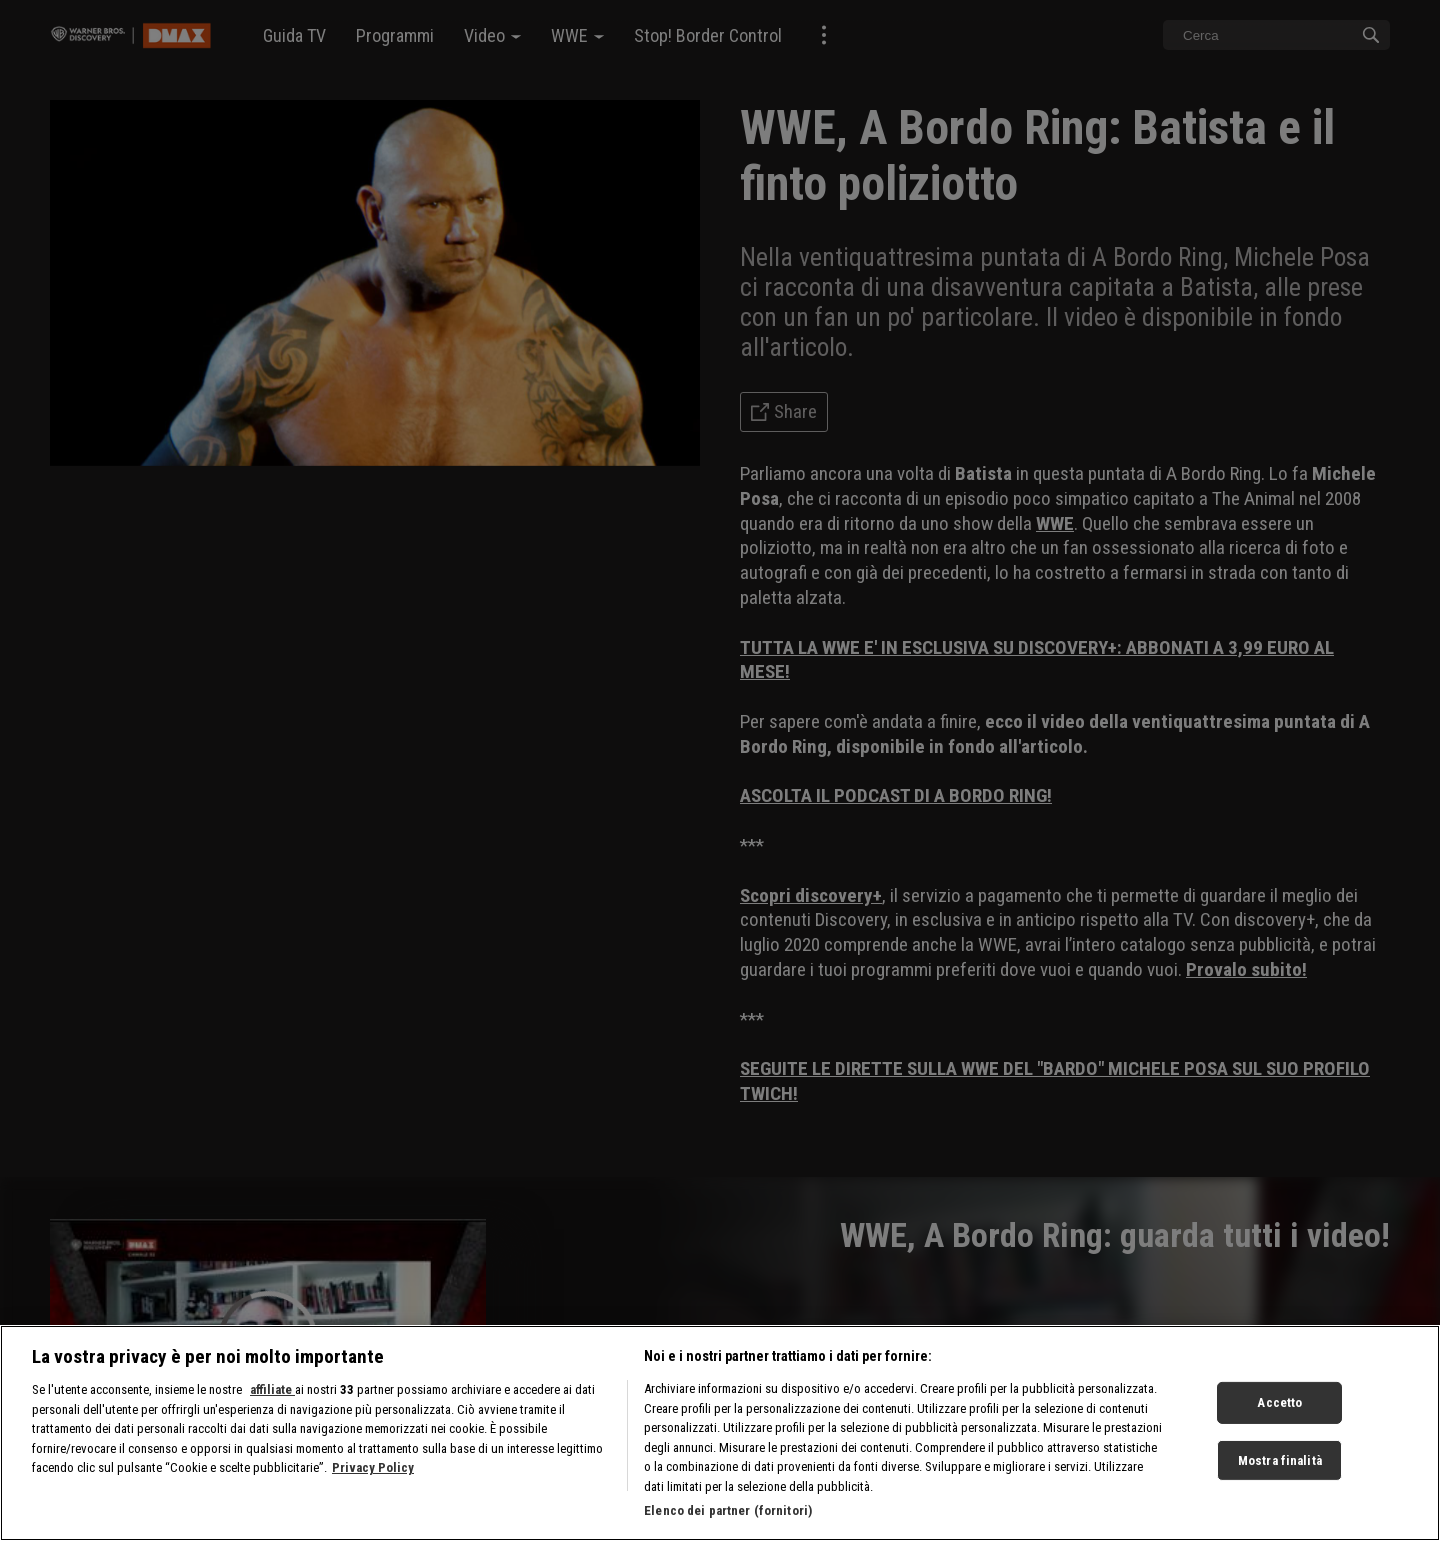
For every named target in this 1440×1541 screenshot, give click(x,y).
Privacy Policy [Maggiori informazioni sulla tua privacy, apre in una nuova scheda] (373, 1467)
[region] (720, 1433)
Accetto (1279, 1402)
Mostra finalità (1280, 1460)
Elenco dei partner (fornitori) (728, 1510)
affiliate (272, 1389)
